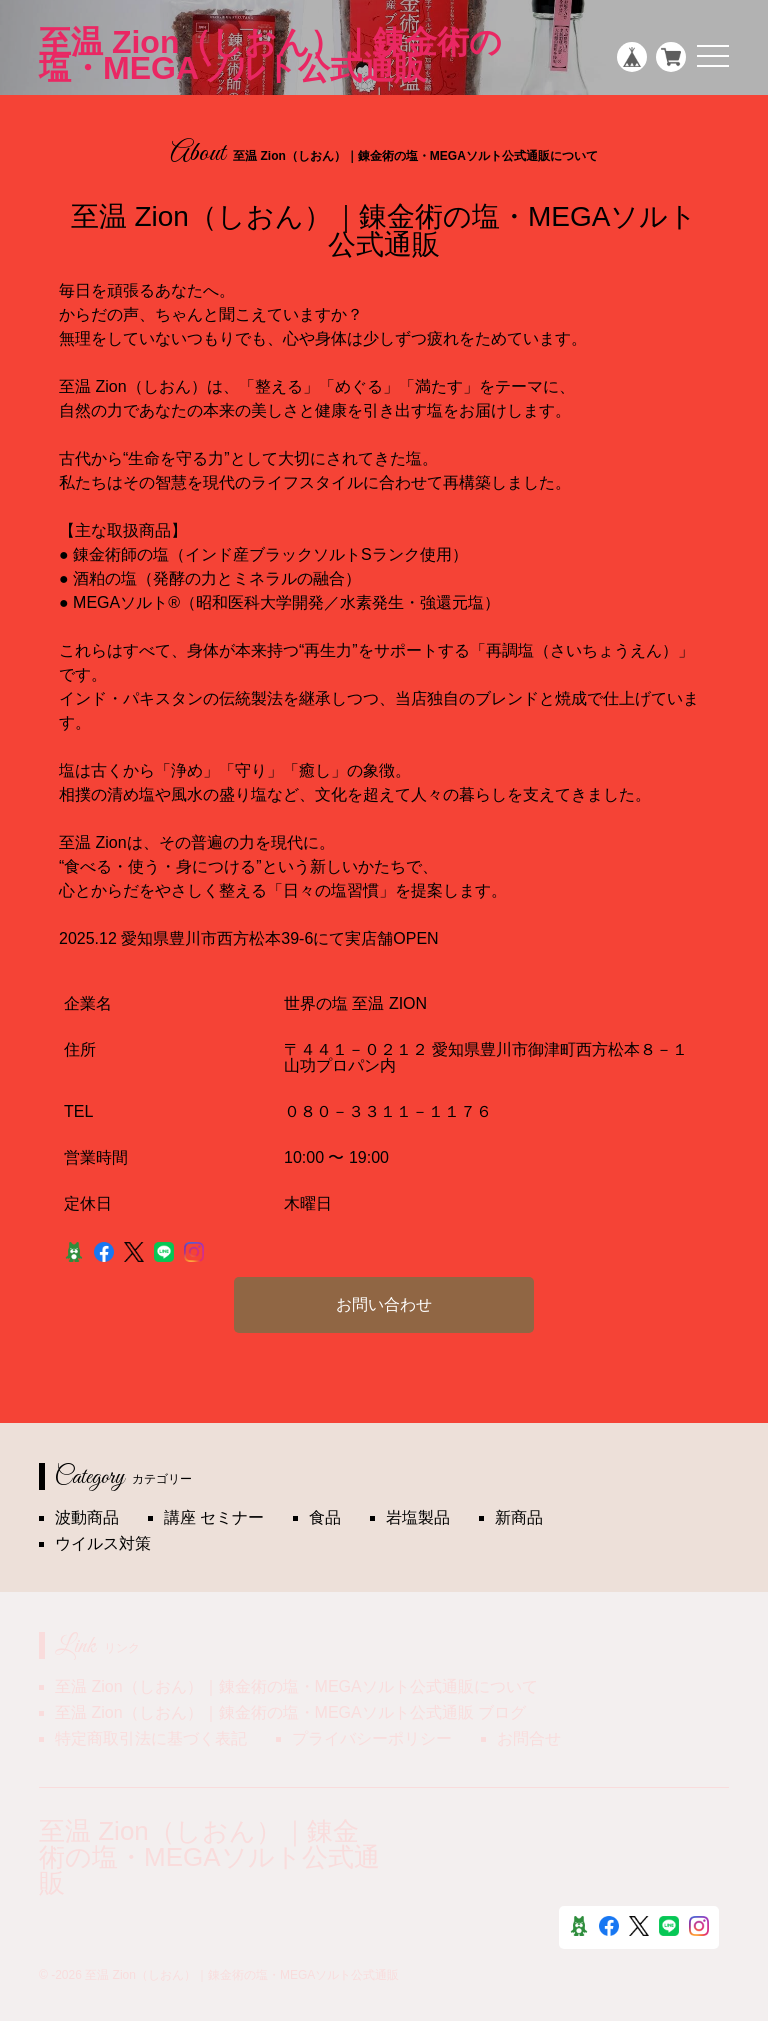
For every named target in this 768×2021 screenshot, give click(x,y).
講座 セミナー (214, 1517)
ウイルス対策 (103, 1543)
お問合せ (529, 1738)
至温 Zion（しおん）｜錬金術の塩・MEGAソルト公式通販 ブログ (290, 1712)
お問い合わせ (384, 1304)
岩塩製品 (418, 1517)
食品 (325, 1517)
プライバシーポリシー (372, 1738)
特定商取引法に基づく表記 (151, 1738)
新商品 (519, 1517)
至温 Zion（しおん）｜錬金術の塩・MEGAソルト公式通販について (296, 1686)
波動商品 (87, 1517)
